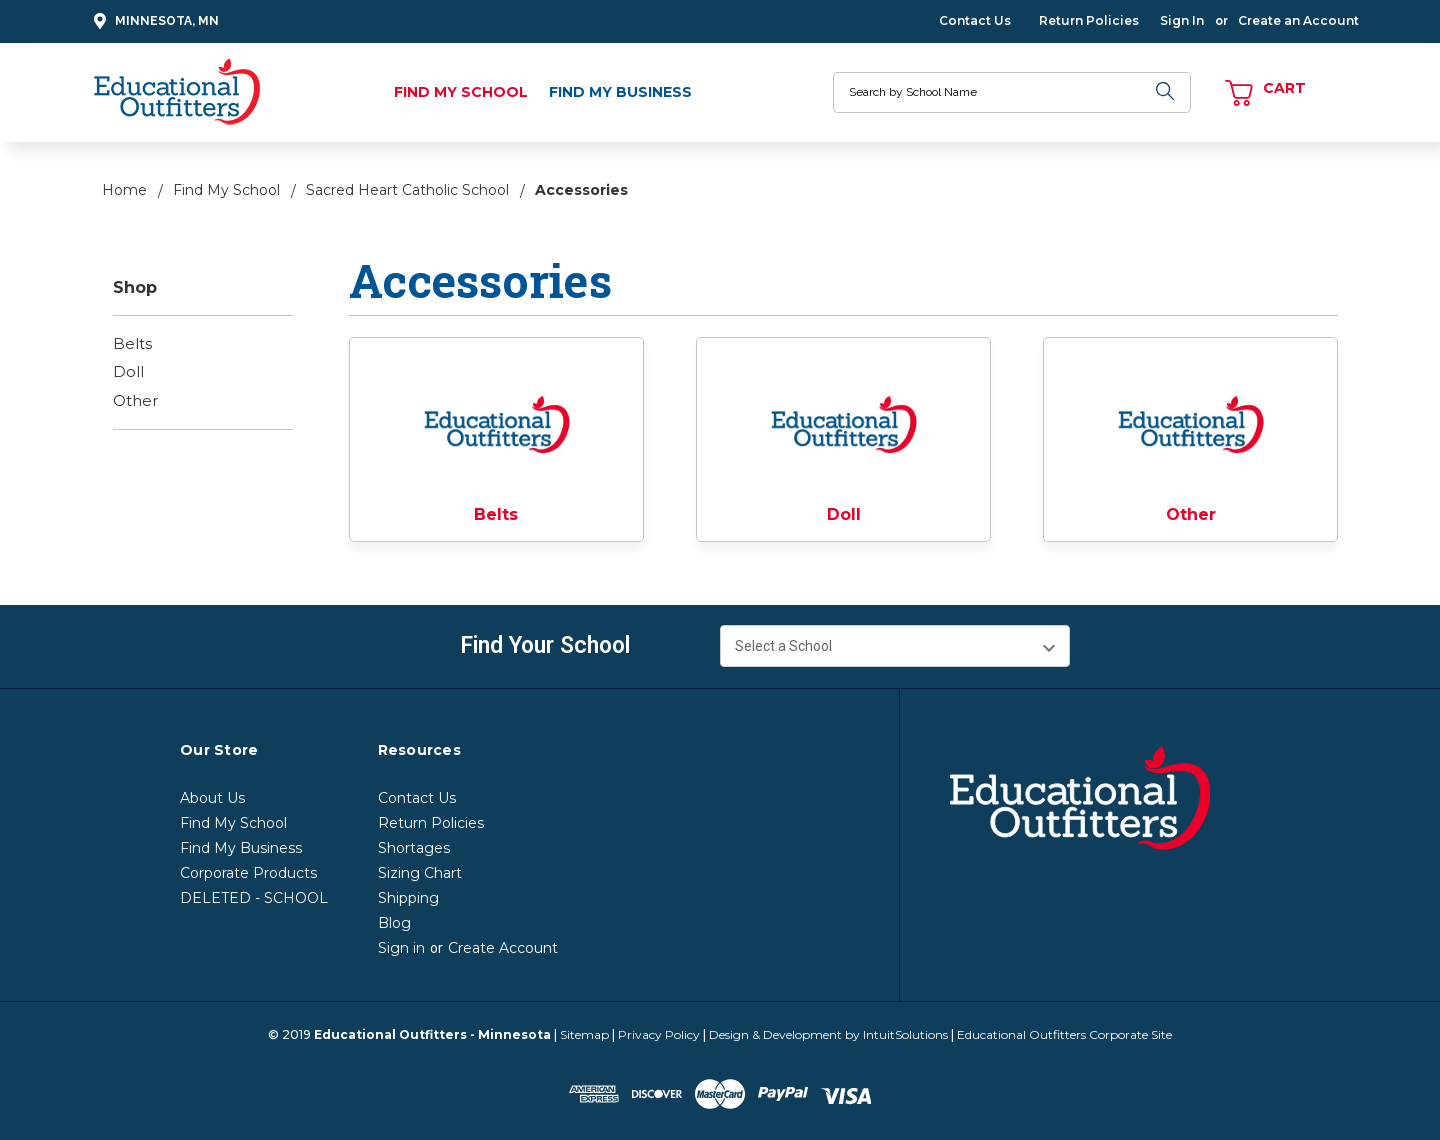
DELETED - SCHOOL (254, 898)
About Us (212, 798)
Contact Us (975, 20)
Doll (128, 371)
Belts (132, 343)
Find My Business (620, 92)
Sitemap (584, 1034)
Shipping (408, 898)
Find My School (461, 92)
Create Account (503, 948)
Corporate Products (248, 873)
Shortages (414, 848)
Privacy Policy (659, 1034)
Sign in (401, 948)
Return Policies (1089, 20)
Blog (394, 923)
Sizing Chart (420, 873)
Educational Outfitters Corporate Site (1064, 1034)
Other (135, 400)
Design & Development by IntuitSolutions (828, 1034)
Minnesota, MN (153, 21)
